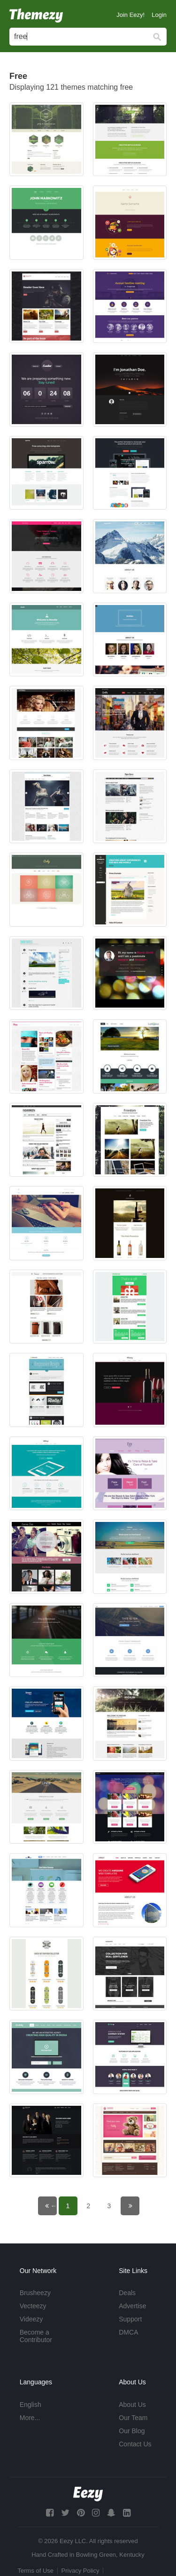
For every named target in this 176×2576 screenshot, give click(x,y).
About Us (132, 2404)
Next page (136, 2206)
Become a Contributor (36, 2335)
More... (30, 2417)
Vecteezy (33, 2306)
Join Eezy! (130, 14)
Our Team (133, 2417)
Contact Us (135, 2444)
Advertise (132, 2306)
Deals (127, 2293)
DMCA (128, 2332)
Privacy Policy (80, 2570)
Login (159, 14)
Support (130, 2319)
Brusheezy (35, 2293)
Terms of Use (36, 2570)
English (30, 2404)
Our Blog (132, 2431)
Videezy (31, 2319)
